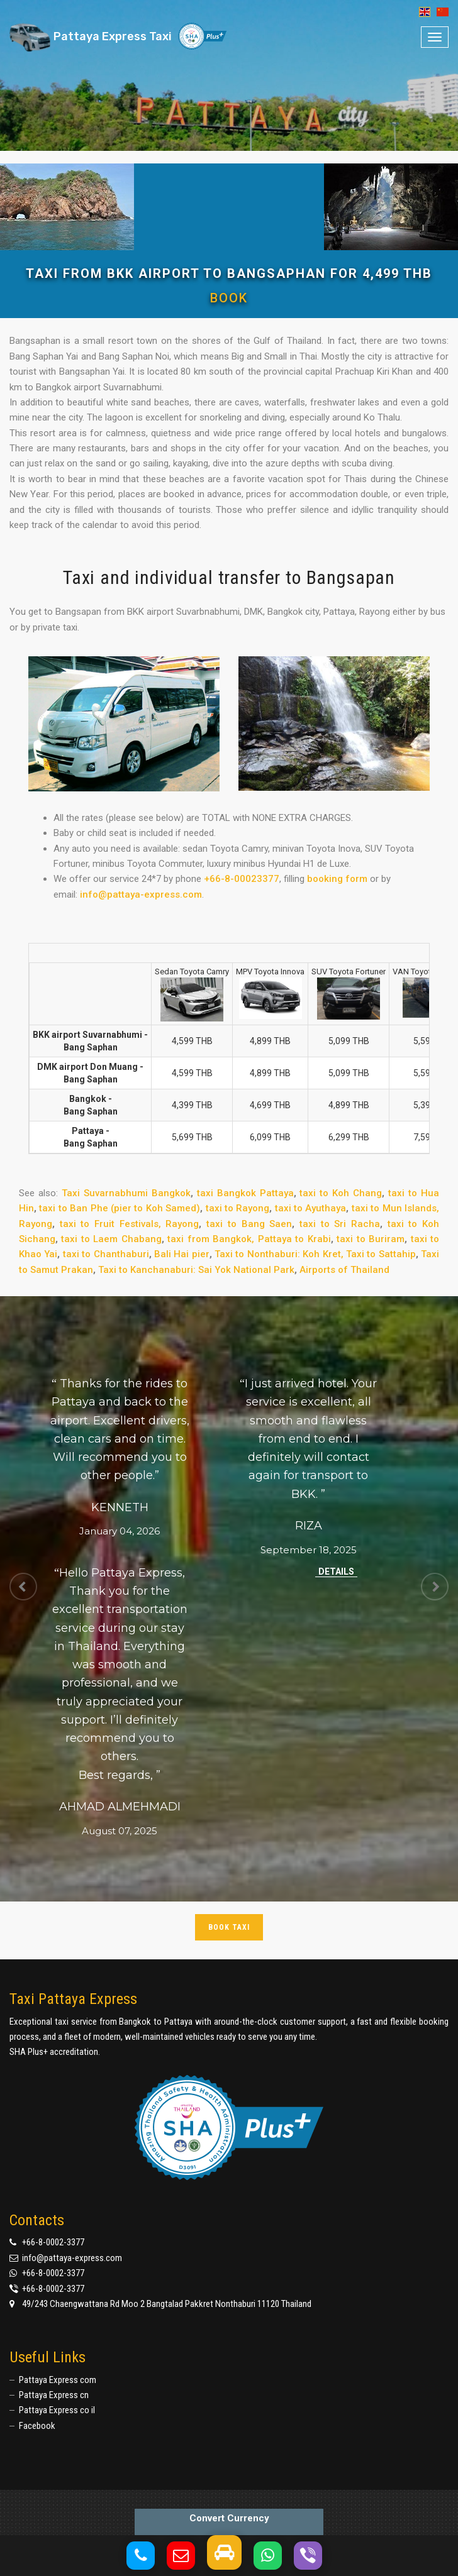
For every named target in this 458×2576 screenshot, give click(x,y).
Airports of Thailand (344, 1269)
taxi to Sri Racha (339, 1224)
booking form (337, 878)
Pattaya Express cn (54, 2395)
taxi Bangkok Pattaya (245, 1193)
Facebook (37, 2425)
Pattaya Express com (57, 2380)
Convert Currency (229, 2518)
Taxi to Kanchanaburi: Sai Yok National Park (196, 1269)
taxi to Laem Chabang (111, 1239)
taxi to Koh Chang (340, 1193)
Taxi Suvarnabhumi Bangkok (126, 1193)
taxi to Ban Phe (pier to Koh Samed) (119, 1208)
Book (229, 297)
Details (336, 1571)
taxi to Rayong (238, 1208)
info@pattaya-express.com (141, 894)
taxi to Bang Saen (249, 1224)
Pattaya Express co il (57, 2410)
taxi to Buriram (371, 1239)
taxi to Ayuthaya (311, 1208)
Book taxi (229, 1927)
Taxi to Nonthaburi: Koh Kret (278, 1254)
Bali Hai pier (181, 1254)
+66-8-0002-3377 (53, 2242)
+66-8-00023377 (241, 878)
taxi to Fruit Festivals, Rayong (129, 1224)
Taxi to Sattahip (381, 1254)
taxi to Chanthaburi (106, 1254)
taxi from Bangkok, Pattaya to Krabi (248, 1239)
